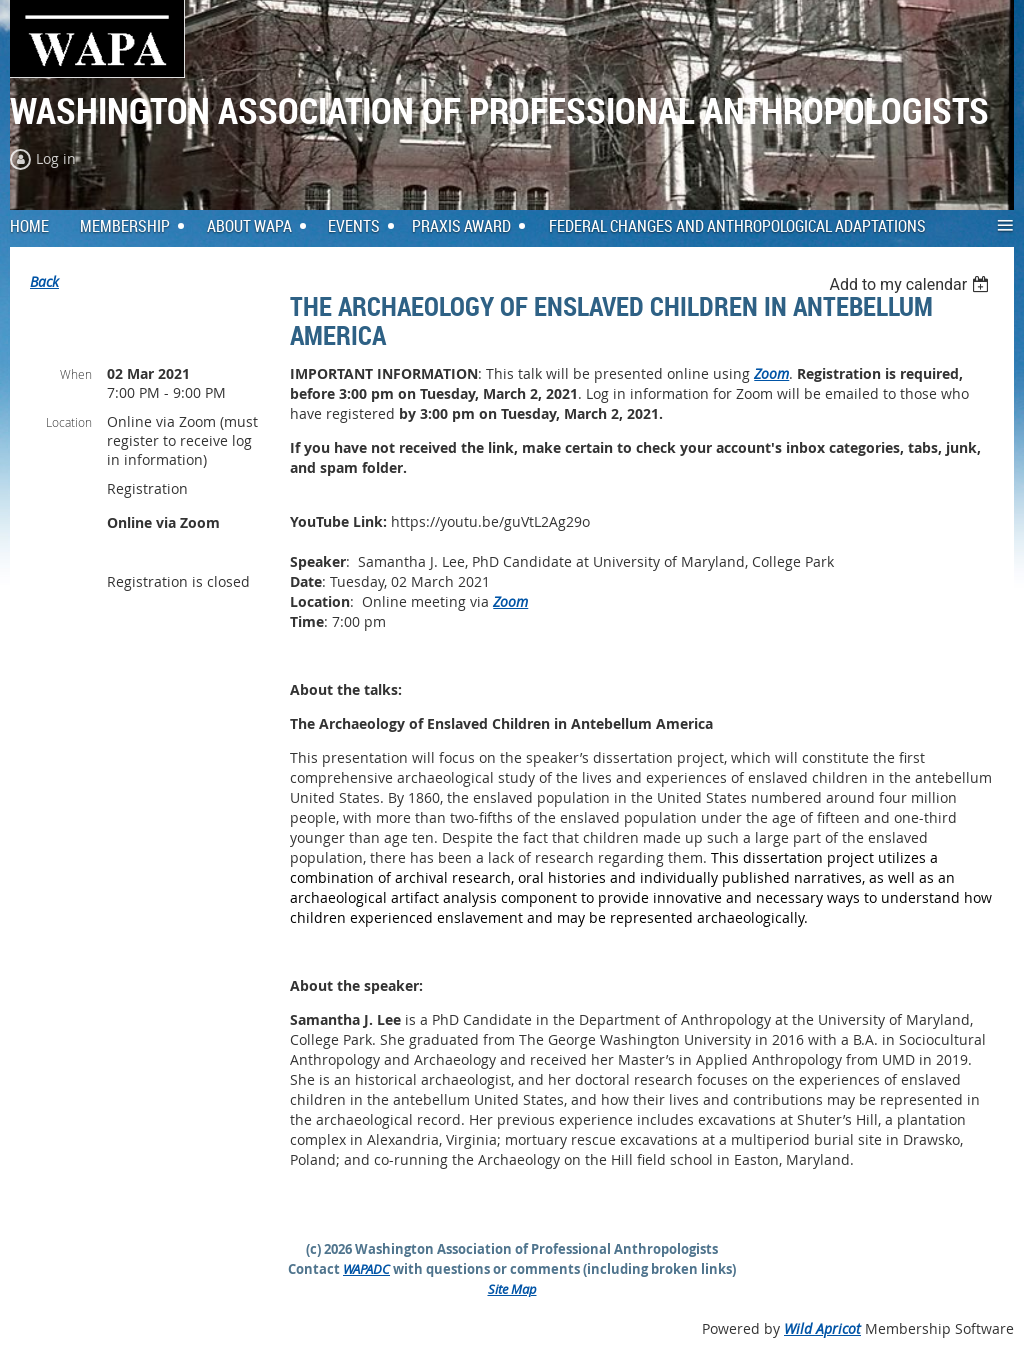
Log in (56, 158)
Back (44, 281)
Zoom (771, 373)
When (76, 374)
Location (69, 422)
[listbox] (911, 284)
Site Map (512, 1289)
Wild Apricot (822, 1328)
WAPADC (366, 1269)
